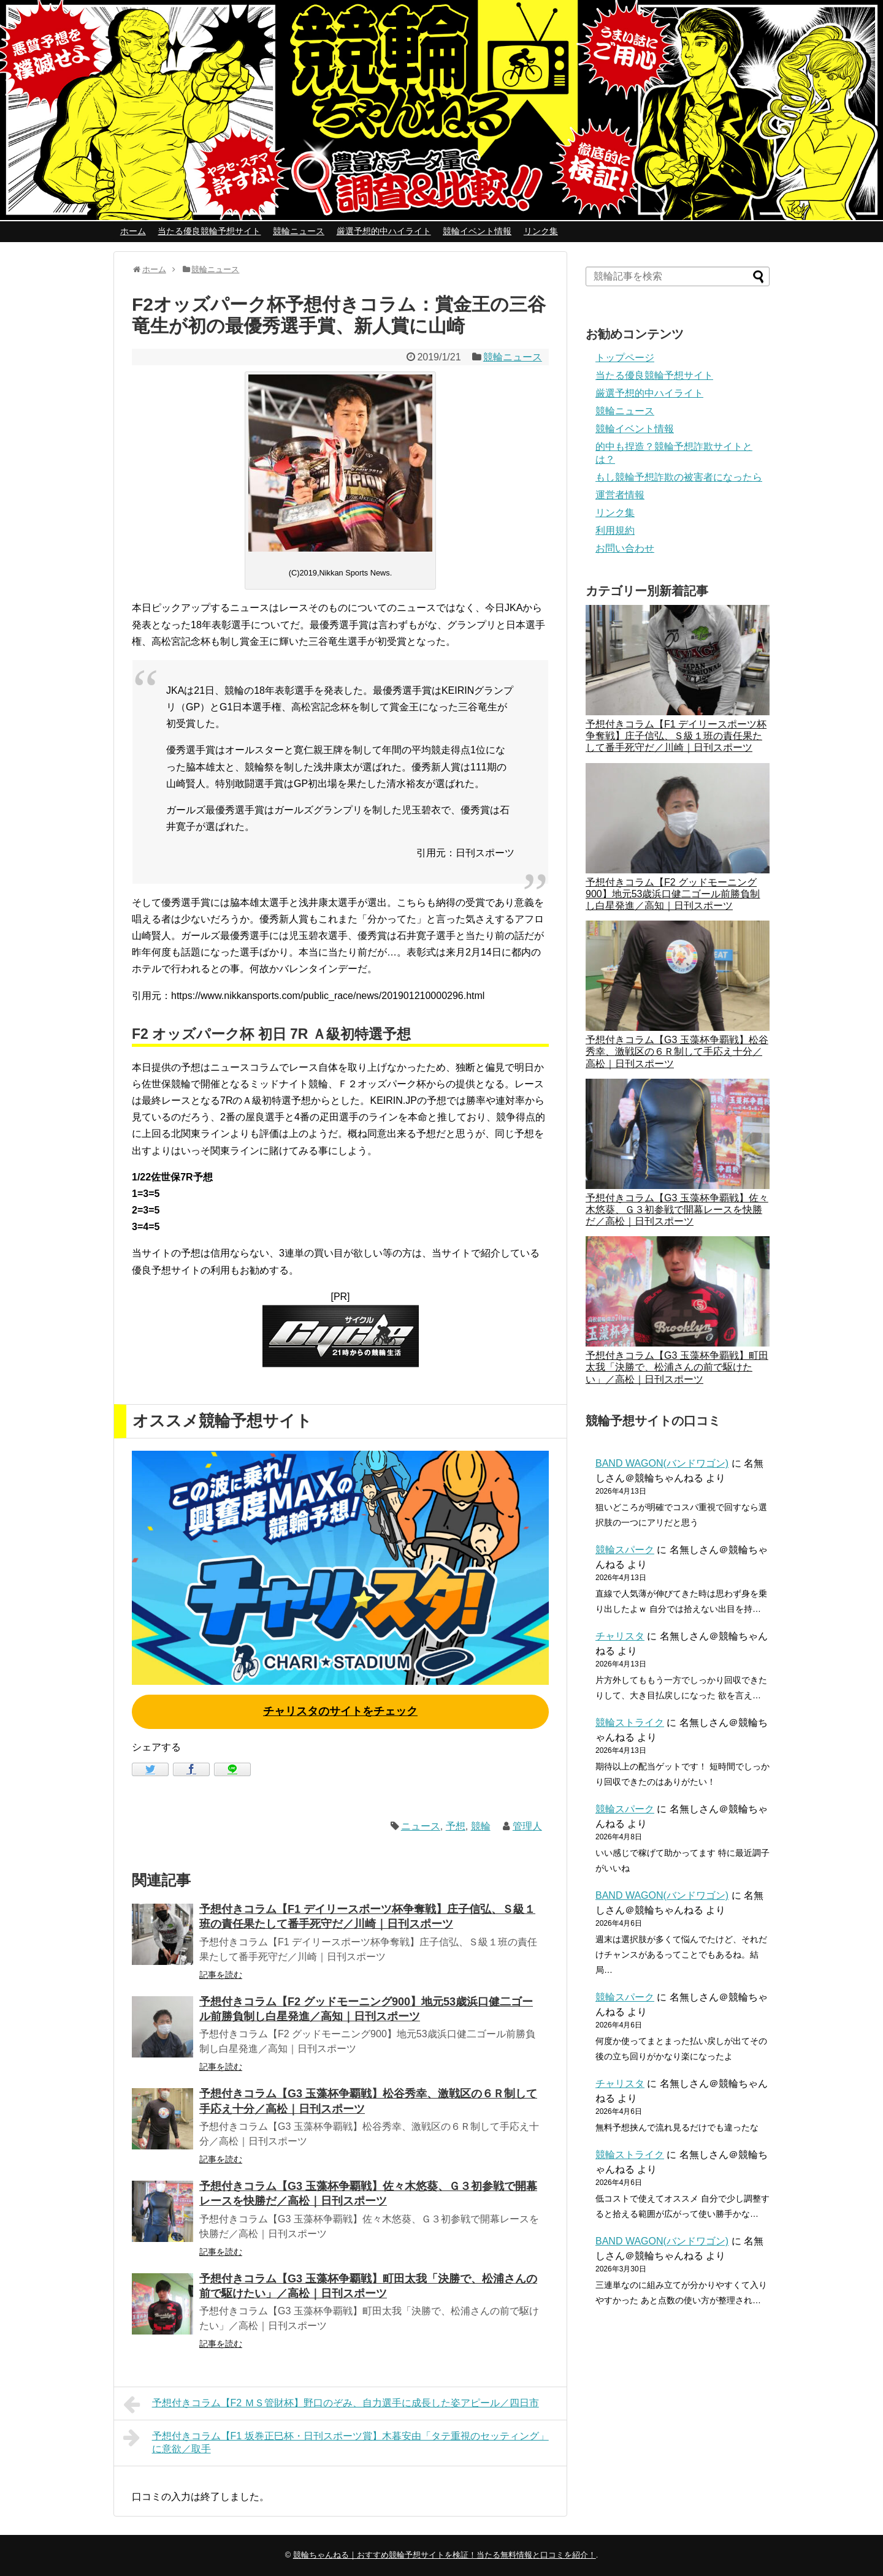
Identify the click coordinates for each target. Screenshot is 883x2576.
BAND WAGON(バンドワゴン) (661, 1463)
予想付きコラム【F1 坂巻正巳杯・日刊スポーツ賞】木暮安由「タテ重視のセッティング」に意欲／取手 (336, 2441)
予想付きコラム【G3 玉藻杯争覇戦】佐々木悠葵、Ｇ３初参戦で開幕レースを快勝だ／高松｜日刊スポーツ (677, 1209)
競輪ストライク (629, 1722)
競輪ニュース (298, 231)
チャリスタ (619, 1636)
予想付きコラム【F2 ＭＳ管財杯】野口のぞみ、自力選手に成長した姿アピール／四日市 (331, 2404)
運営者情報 (619, 495)
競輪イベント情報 (477, 231)
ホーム (133, 231)
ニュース (420, 1826)
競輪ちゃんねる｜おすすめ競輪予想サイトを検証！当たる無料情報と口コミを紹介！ (444, 2554)
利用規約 (615, 530)
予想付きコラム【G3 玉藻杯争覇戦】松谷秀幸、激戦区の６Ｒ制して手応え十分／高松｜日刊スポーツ (677, 1051)
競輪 (481, 1826)
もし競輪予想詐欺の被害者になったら (678, 477)
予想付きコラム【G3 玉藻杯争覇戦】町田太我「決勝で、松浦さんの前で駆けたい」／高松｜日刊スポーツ (677, 1367)
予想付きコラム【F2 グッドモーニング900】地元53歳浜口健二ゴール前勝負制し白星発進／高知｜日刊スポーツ (673, 894)
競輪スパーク (624, 1549)
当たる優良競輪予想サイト (209, 231)
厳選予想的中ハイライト (384, 231)
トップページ (624, 357)
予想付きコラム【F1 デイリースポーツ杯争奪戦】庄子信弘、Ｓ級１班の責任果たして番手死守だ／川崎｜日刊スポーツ (676, 736)
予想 (455, 1826)
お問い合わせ (624, 548)
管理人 (527, 1826)
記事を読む (220, 1975)
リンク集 (541, 231)
